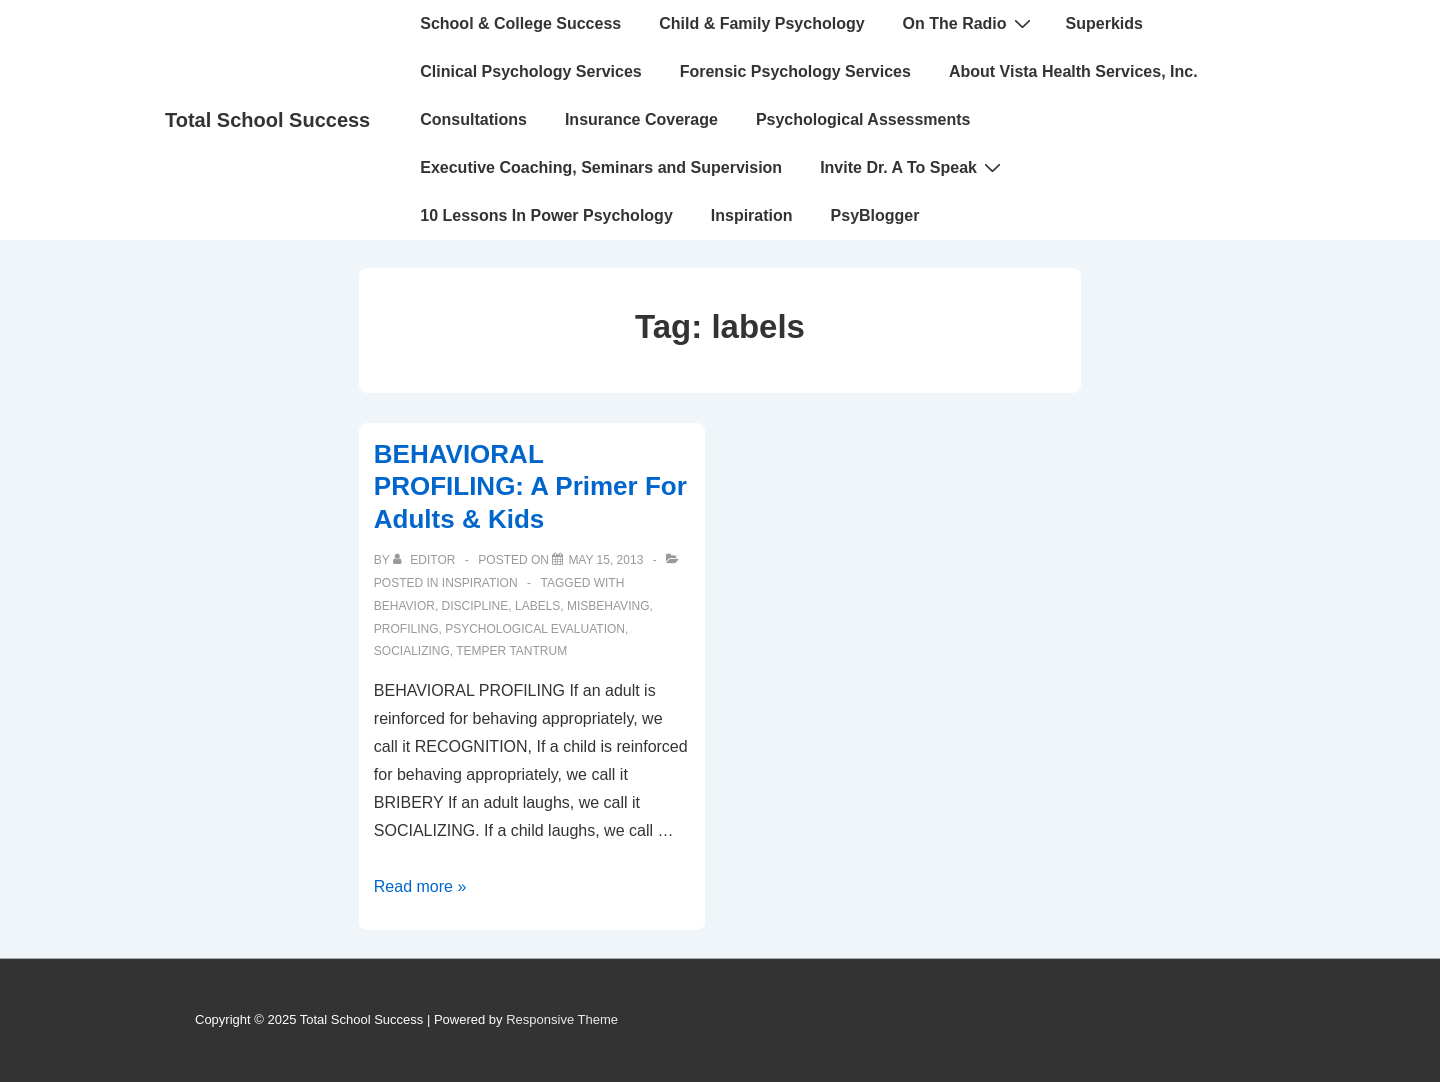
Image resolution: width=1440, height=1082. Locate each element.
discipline (475, 606)
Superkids (1104, 23)
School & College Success (520, 23)
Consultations (473, 119)
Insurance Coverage (641, 119)
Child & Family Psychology (761, 23)
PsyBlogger (875, 215)
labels (537, 606)
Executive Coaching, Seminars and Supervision (601, 167)
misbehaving (608, 606)
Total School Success (267, 120)
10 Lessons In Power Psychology (546, 215)
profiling (406, 629)
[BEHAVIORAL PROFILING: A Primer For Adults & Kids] (605, 560)
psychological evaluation (535, 629)
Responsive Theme (562, 1019)
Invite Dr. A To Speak (913, 167)
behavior (404, 606)
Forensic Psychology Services (795, 71)
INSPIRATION (480, 583)
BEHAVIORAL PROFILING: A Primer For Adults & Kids (530, 486)
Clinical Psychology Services (530, 71)
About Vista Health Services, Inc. (1073, 71)
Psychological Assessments (863, 119)
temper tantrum (511, 651)
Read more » (420, 886)
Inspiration (752, 215)
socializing (412, 651)
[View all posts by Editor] (426, 560)
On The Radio (969, 23)
